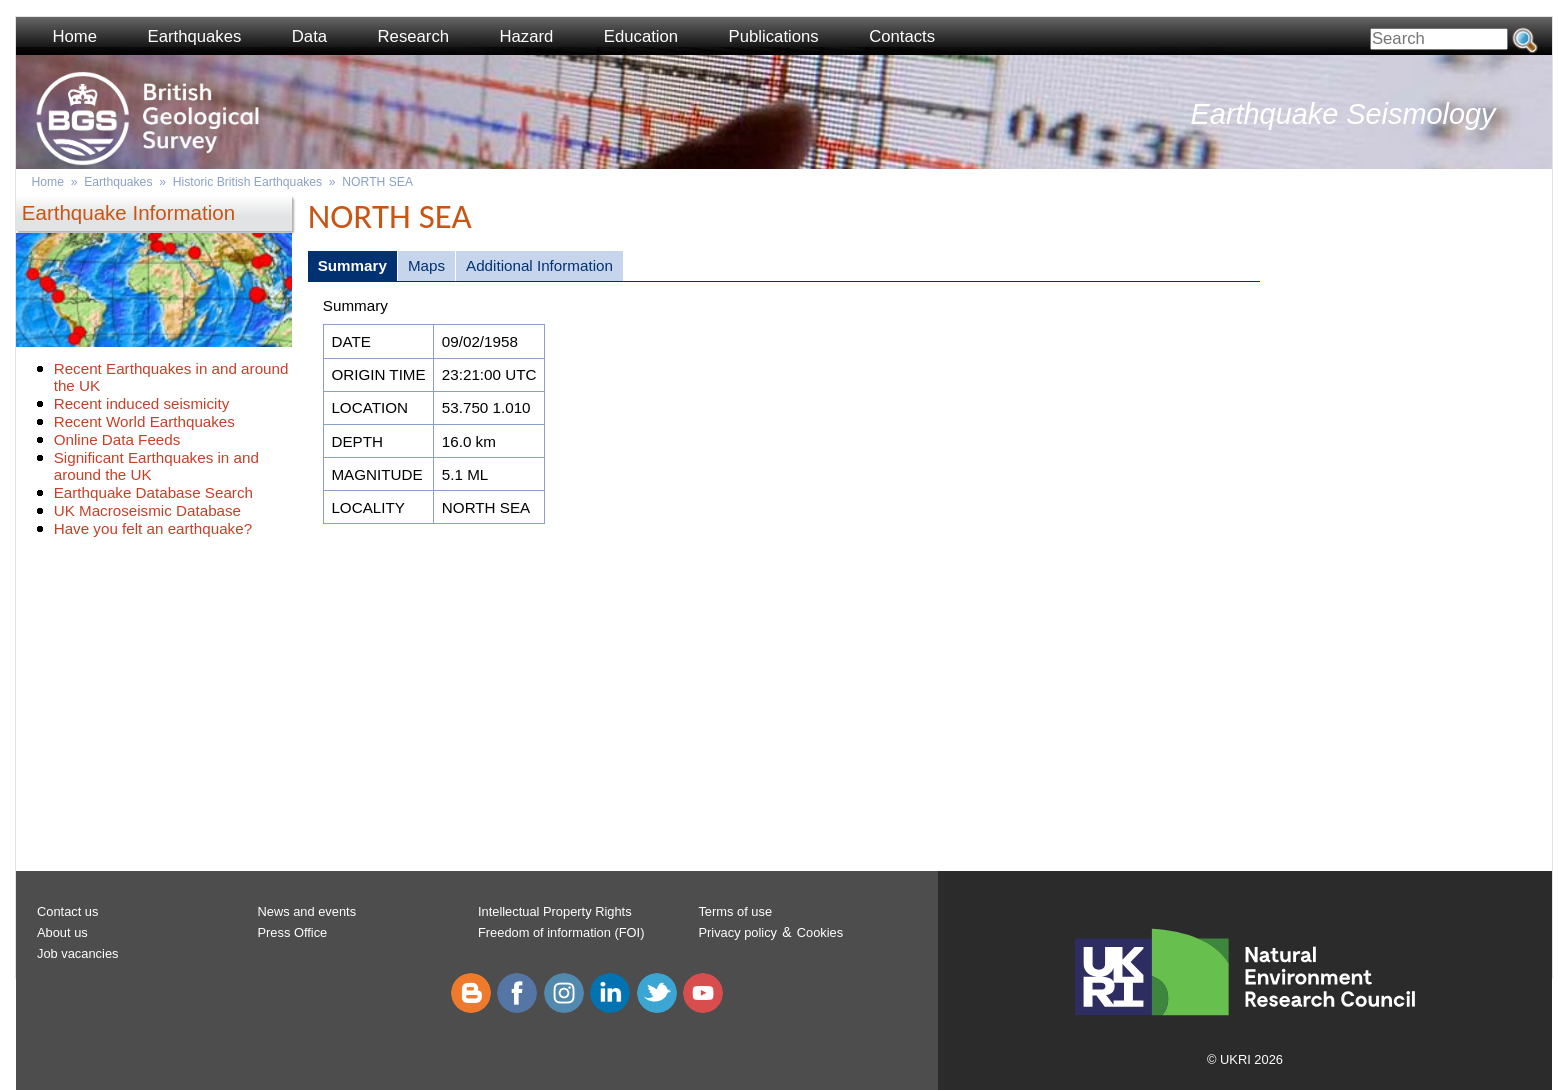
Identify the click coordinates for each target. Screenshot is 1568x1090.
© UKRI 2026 (1245, 1059)
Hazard (527, 36)
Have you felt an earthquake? (153, 528)
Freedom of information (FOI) (561, 932)
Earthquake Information (128, 212)
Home (74, 36)
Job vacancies (78, 953)
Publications (774, 36)
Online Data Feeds (117, 439)
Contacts (902, 36)
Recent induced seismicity (142, 403)
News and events (306, 911)
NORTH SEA (377, 182)
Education (641, 36)
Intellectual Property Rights (555, 911)
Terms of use (735, 911)
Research (414, 36)
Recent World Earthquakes (144, 421)
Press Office (292, 932)
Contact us (67, 911)
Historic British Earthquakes (247, 182)
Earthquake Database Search (153, 492)
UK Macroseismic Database (147, 510)
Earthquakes (195, 36)
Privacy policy (737, 932)
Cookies (820, 932)
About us (62, 932)
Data (309, 36)
